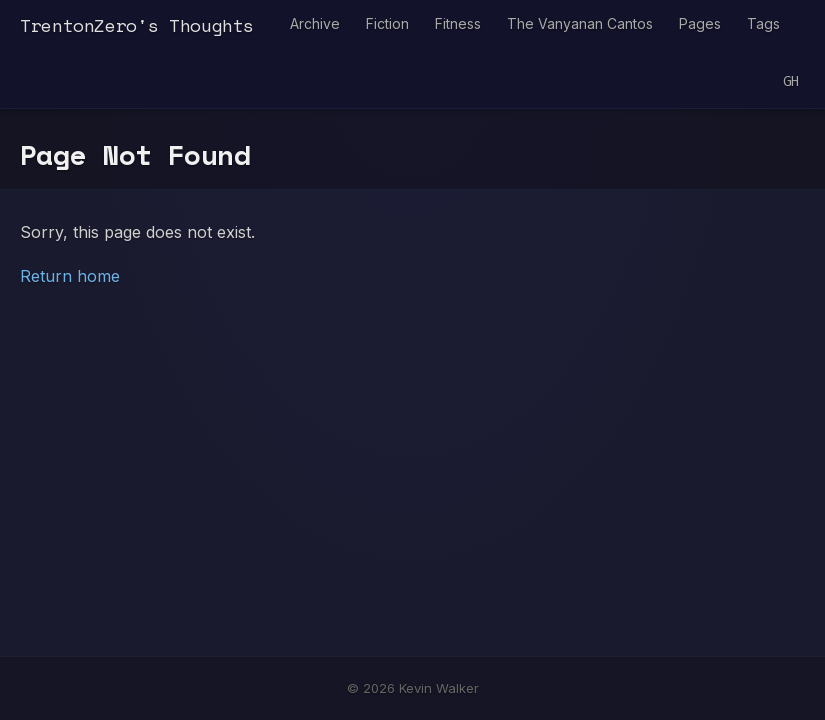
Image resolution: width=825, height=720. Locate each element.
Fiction (387, 23)
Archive (315, 23)
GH (791, 81)
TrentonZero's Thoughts (137, 25)
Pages (700, 23)
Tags (763, 23)
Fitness (458, 23)
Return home (70, 276)
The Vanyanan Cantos (580, 23)
